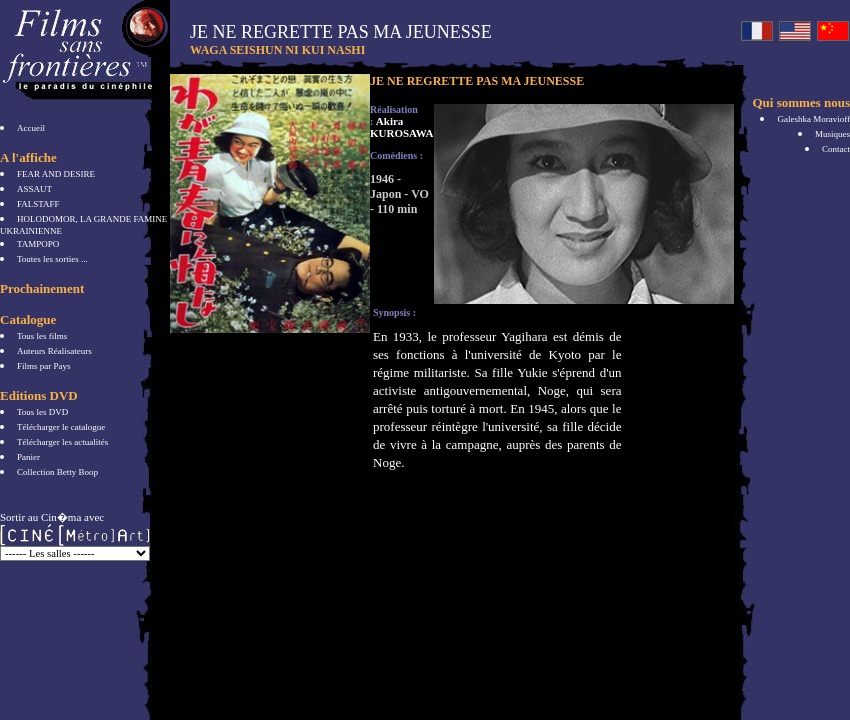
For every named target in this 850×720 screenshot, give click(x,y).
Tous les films (42, 336)
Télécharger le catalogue (61, 427)
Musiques (832, 134)
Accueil (31, 128)
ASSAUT (34, 189)
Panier (28, 457)
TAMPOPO (38, 244)
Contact (836, 149)
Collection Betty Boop (57, 472)
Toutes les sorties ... (52, 259)
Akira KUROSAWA (402, 127)
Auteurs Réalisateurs (54, 351)
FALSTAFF (38, 204)
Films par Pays (44, 366)
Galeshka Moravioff (813, 119)
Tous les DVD (42, 412)
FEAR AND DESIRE (56, 174)
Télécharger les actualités (62, 442)
